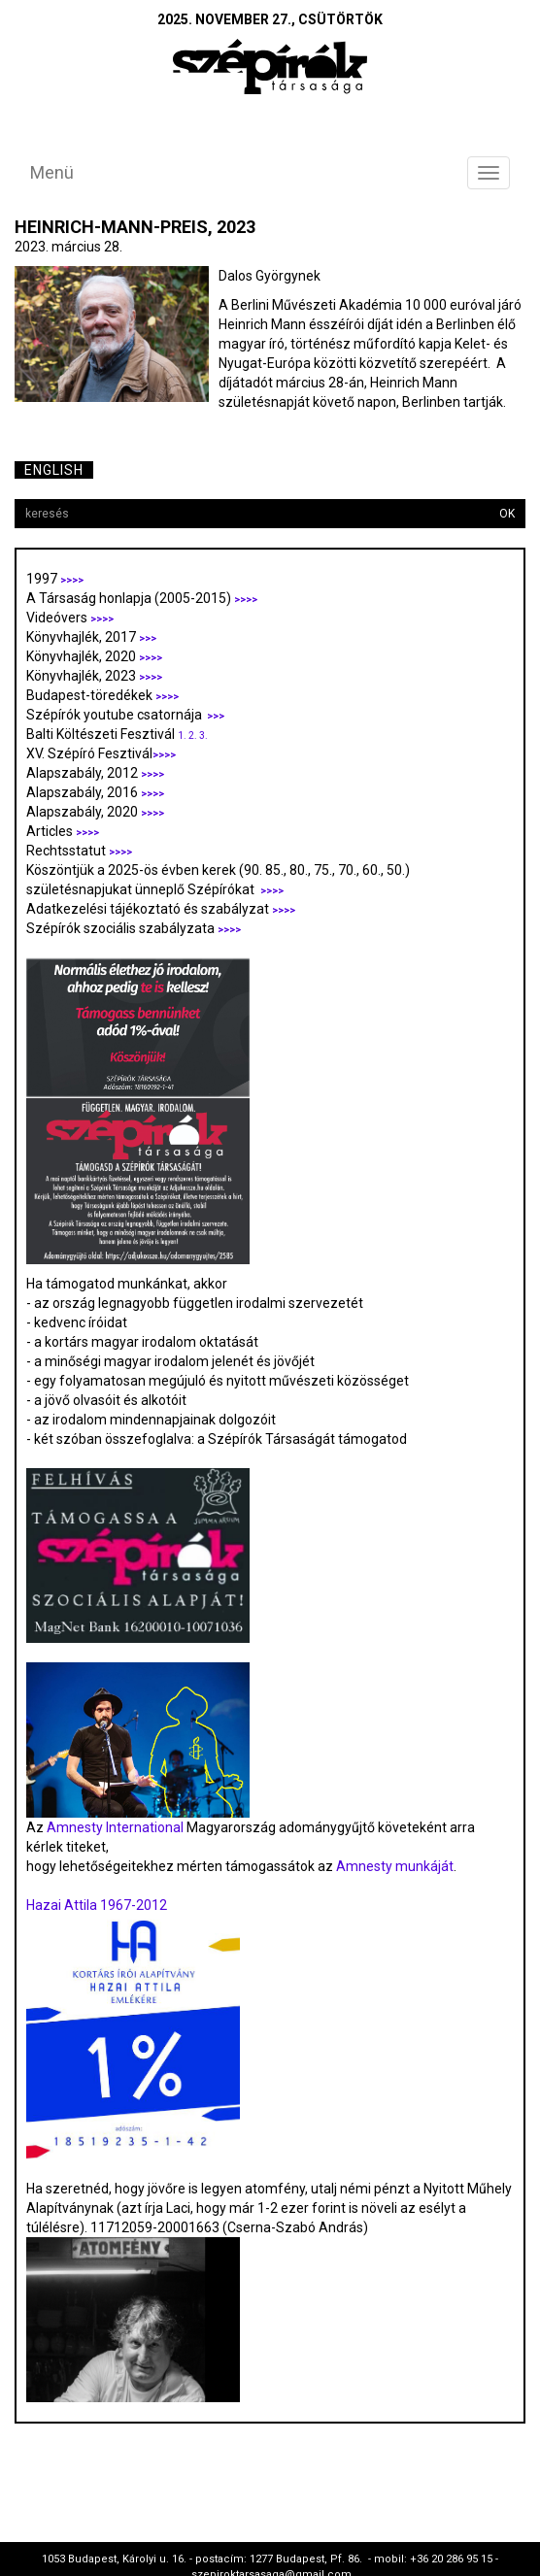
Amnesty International (115, 1827)
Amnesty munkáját (393, 1866)
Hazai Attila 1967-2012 (96, 1905)
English (54, 470)
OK (507, 513)
